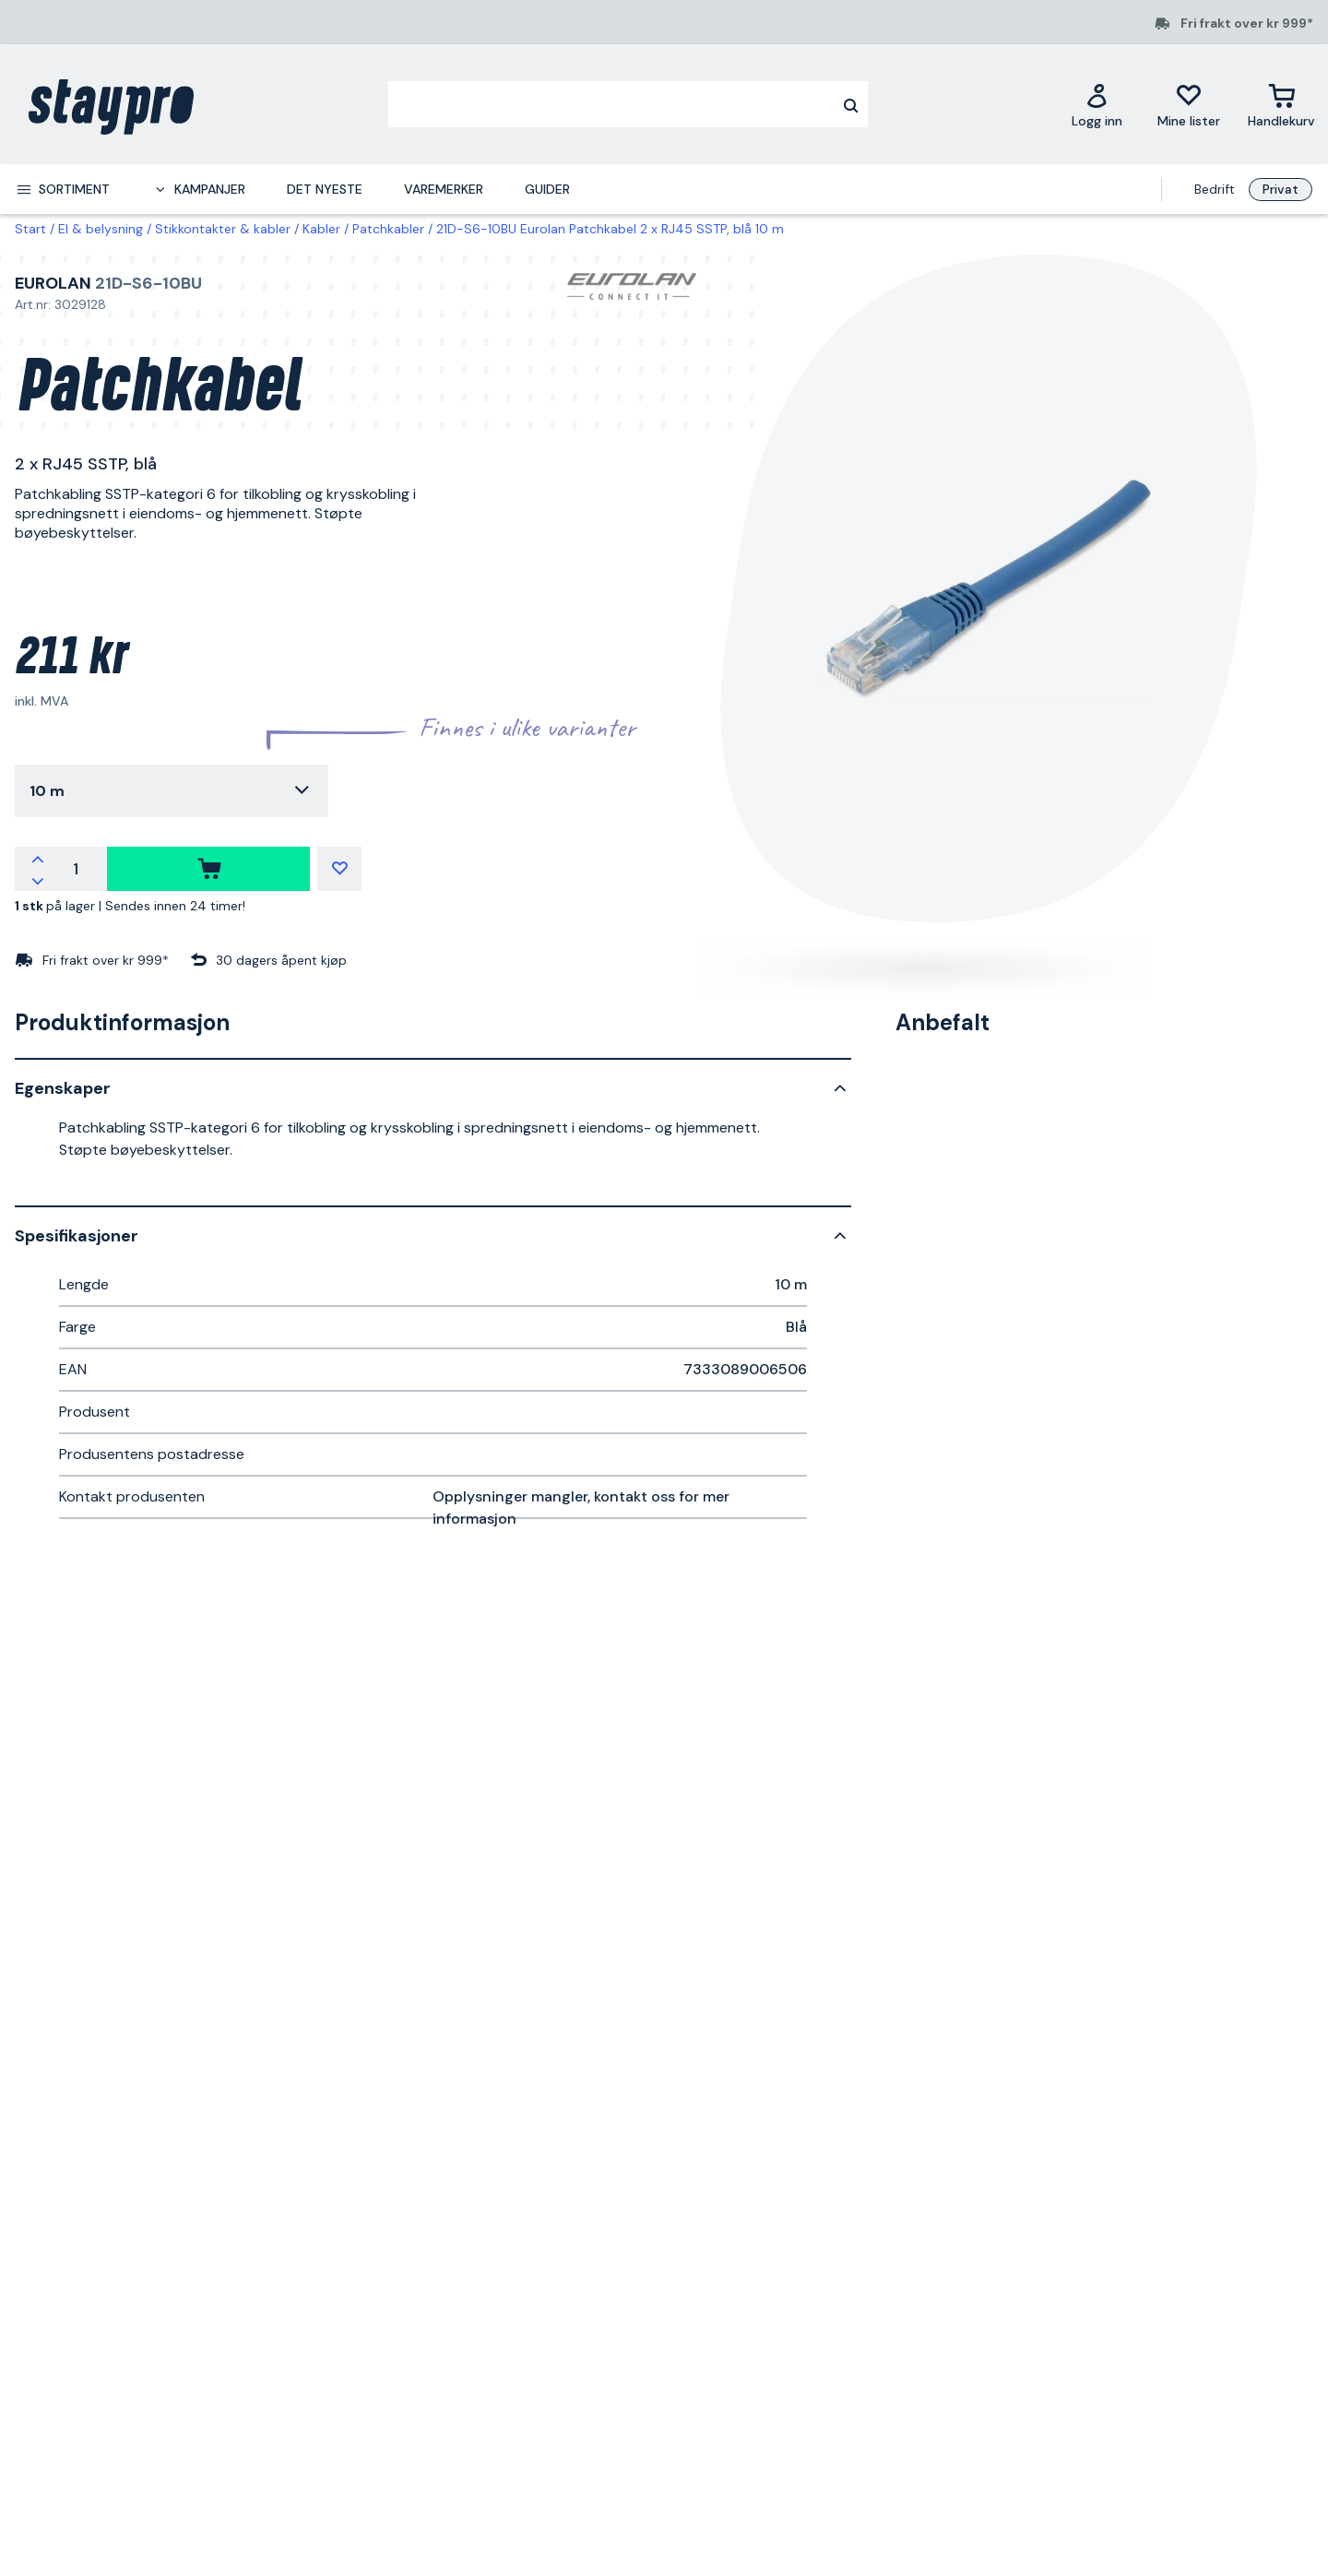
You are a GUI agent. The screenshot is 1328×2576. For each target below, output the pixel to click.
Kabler (321, 228)
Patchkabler (388, 228)
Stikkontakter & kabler (222, 228)
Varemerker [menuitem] (443, 189)
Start (30, 228)
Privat (1280, 189)
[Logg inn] (1097, 104)
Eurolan (53, 283)
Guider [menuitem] (547, 189)
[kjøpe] (208, 869)
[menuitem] (63, 189)
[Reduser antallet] (38, 880)
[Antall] (76, 869)
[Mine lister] (1188, 104)
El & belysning (100, 228)
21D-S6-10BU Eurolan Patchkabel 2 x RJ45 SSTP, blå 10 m (610, 228)
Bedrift (1214, 189)
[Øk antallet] (38, 858)
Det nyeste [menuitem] (324, 189)
